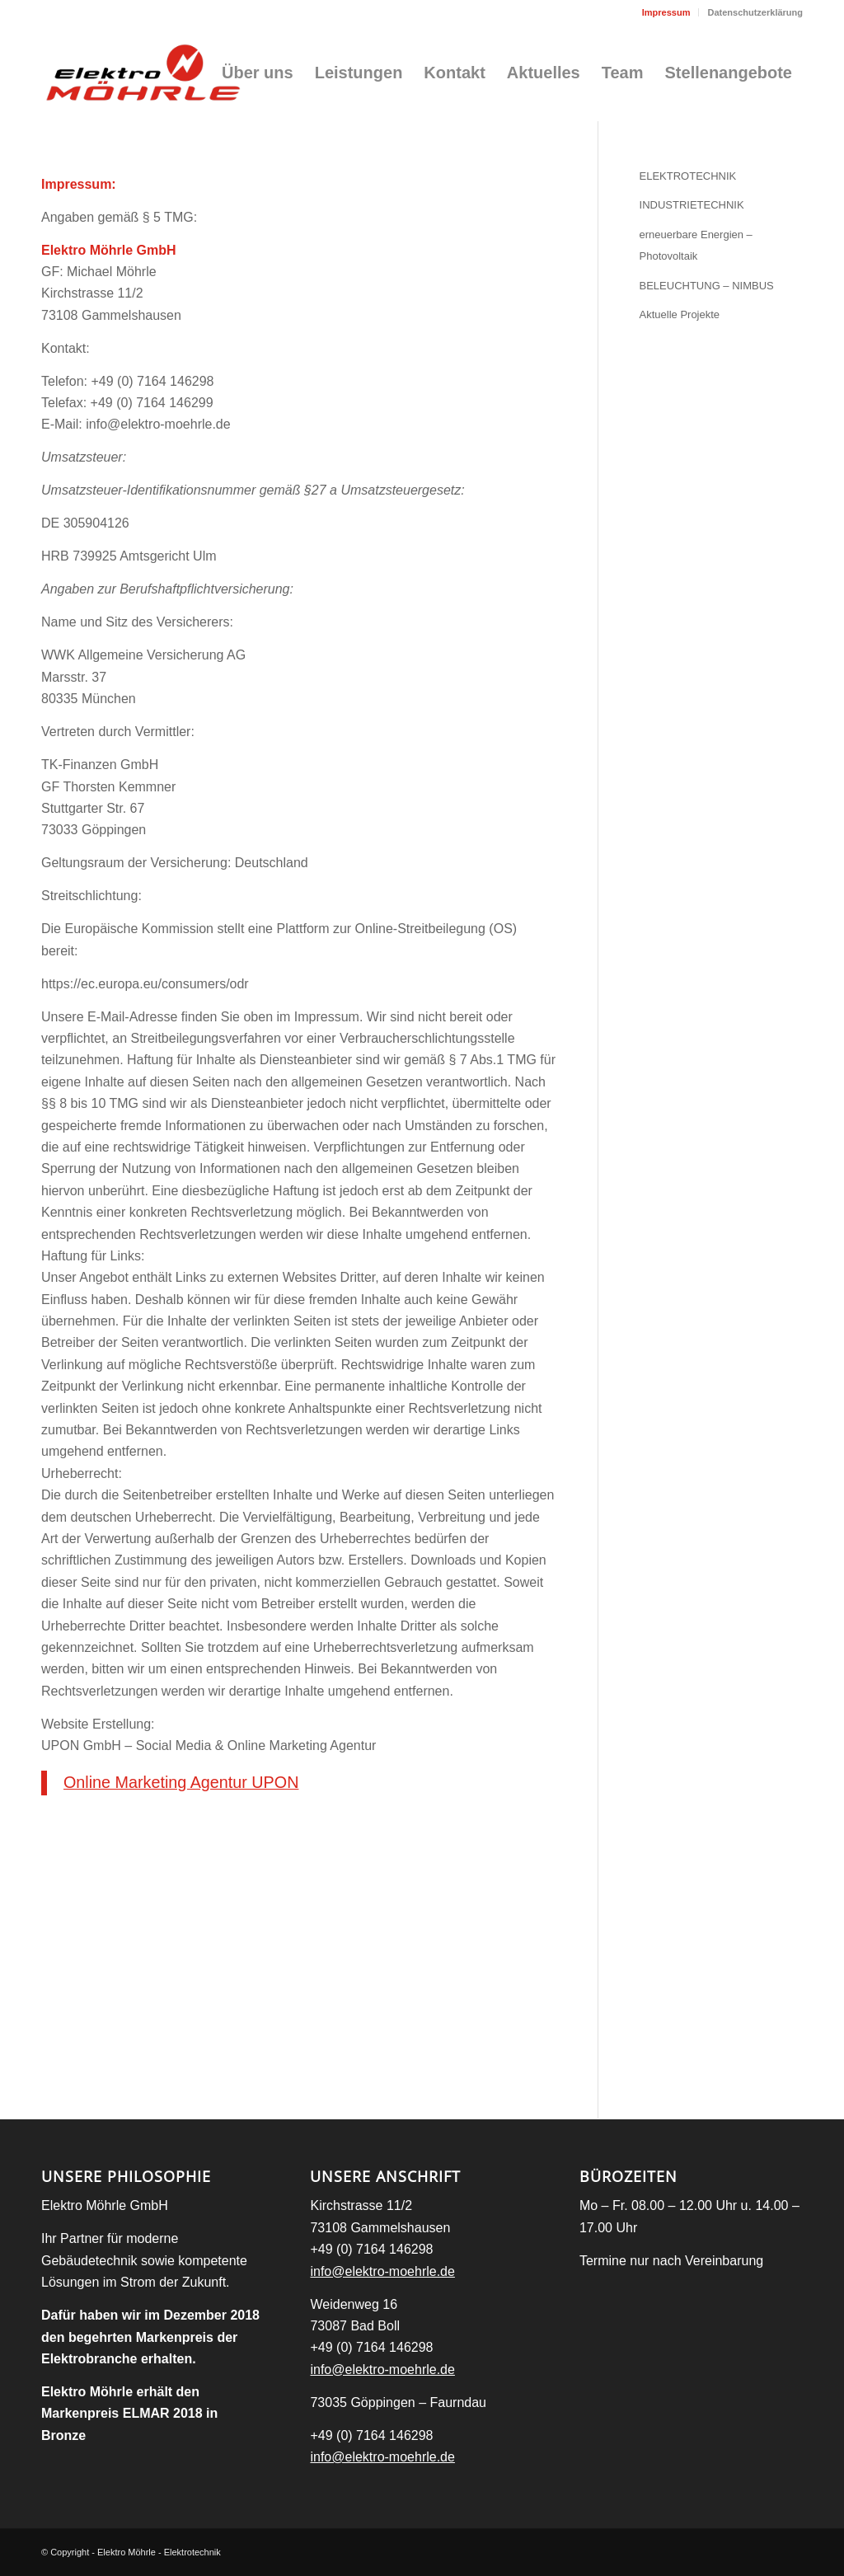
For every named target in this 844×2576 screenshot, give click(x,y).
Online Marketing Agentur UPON (180, 1782)
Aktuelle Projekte (680, 314)
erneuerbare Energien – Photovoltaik (696, 245)
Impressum (666, 12)
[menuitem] (667, 12)
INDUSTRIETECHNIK (692, 205)
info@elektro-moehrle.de (382, 2271)
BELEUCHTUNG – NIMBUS (707, 285)
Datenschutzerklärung (755, 12)
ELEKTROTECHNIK (688, 176)
